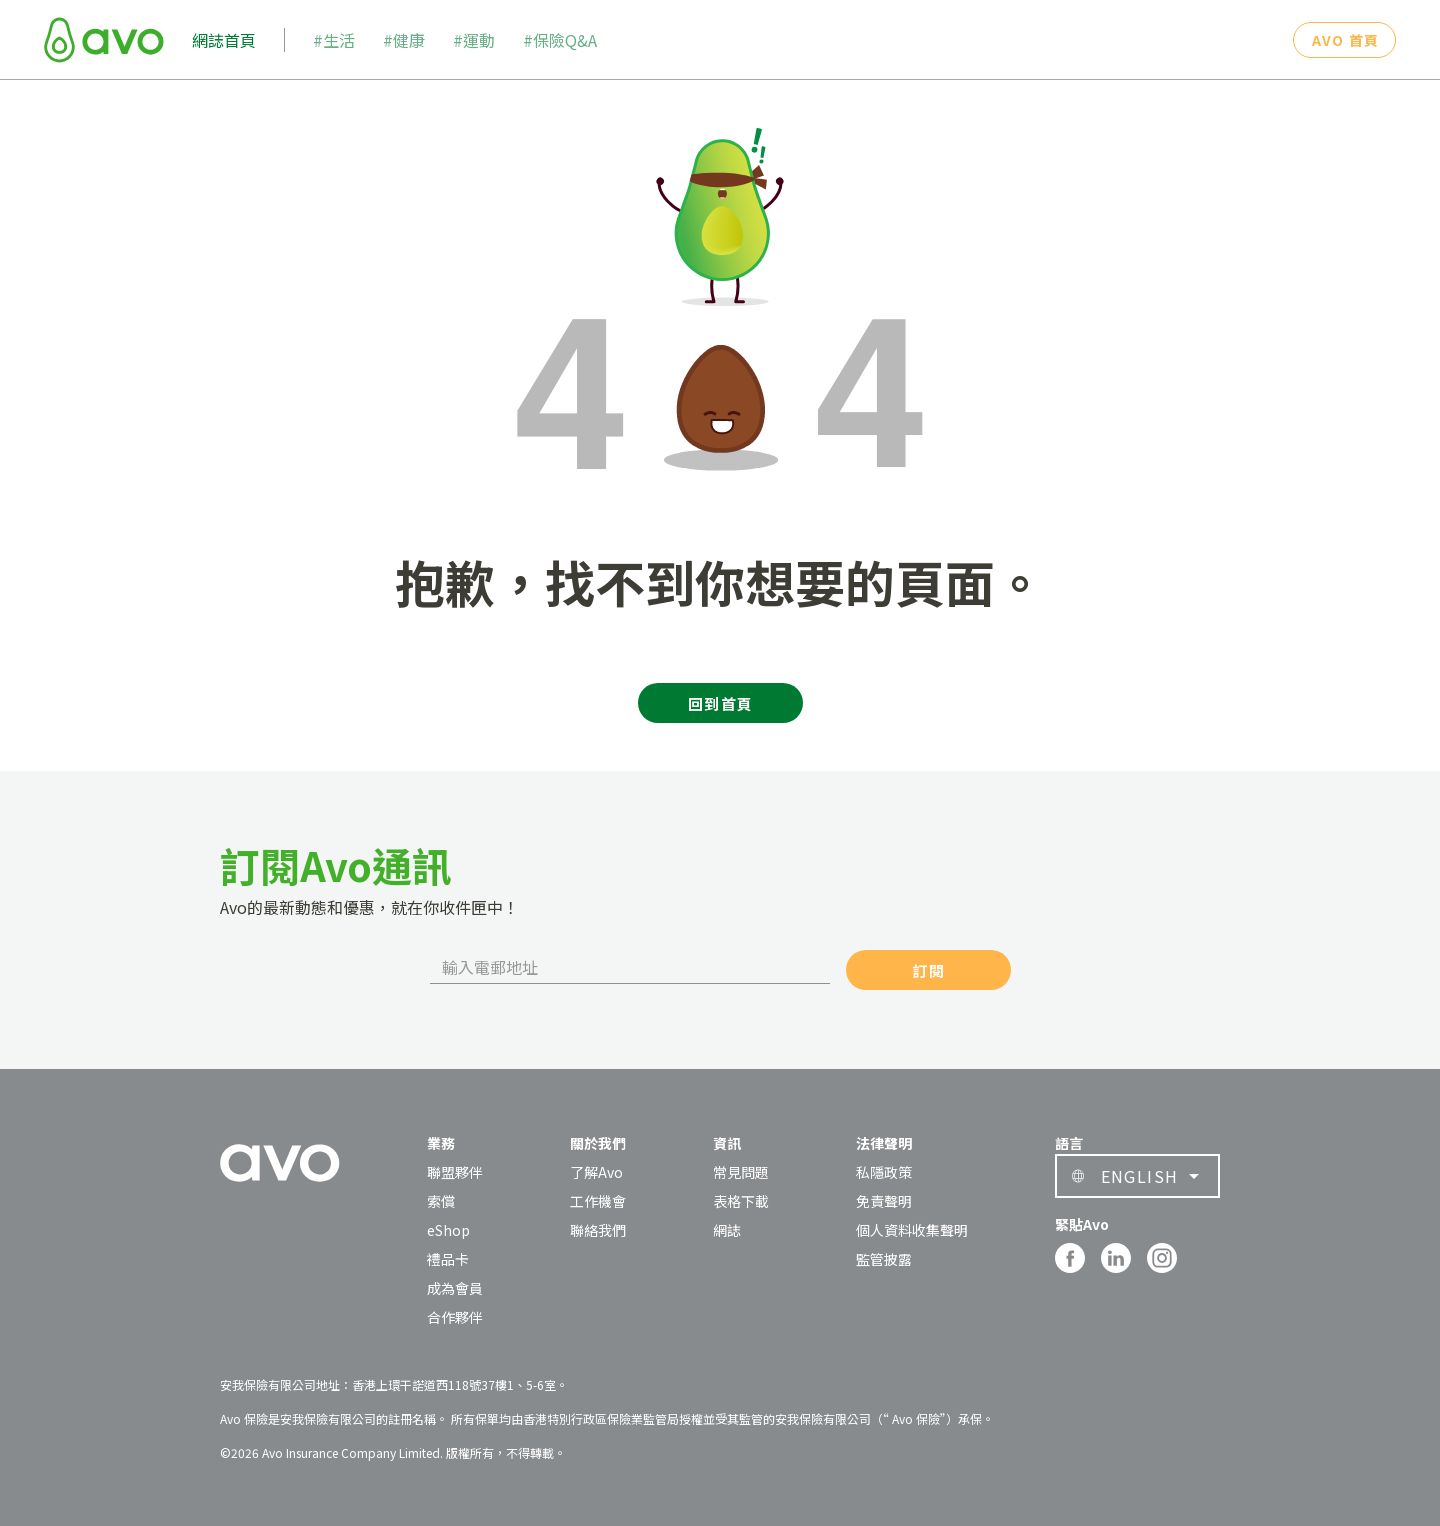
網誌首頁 (224, 40)
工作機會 (598, 1201)
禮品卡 (448, 1259)
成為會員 (455, 1288)
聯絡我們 (598, 1230)
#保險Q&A (560, 40)
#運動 (474, 40)
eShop (448, 1230)
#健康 (404, 40)
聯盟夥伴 (455, 1172)
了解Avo (596, 1172)
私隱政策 (884, 1172)
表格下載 (741, 1201)
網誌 (727, 1230)
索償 (441, 1201)
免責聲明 (884, 1201)
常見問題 (741, 1172)
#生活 (334, 40)
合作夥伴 (455, 1317)
